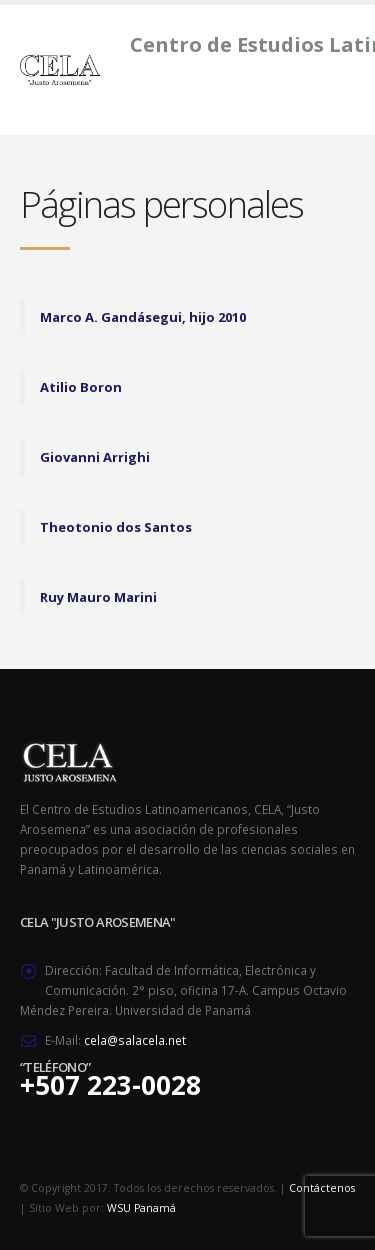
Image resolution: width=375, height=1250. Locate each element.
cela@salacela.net (135, 1040)
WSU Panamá (141, 1208)
